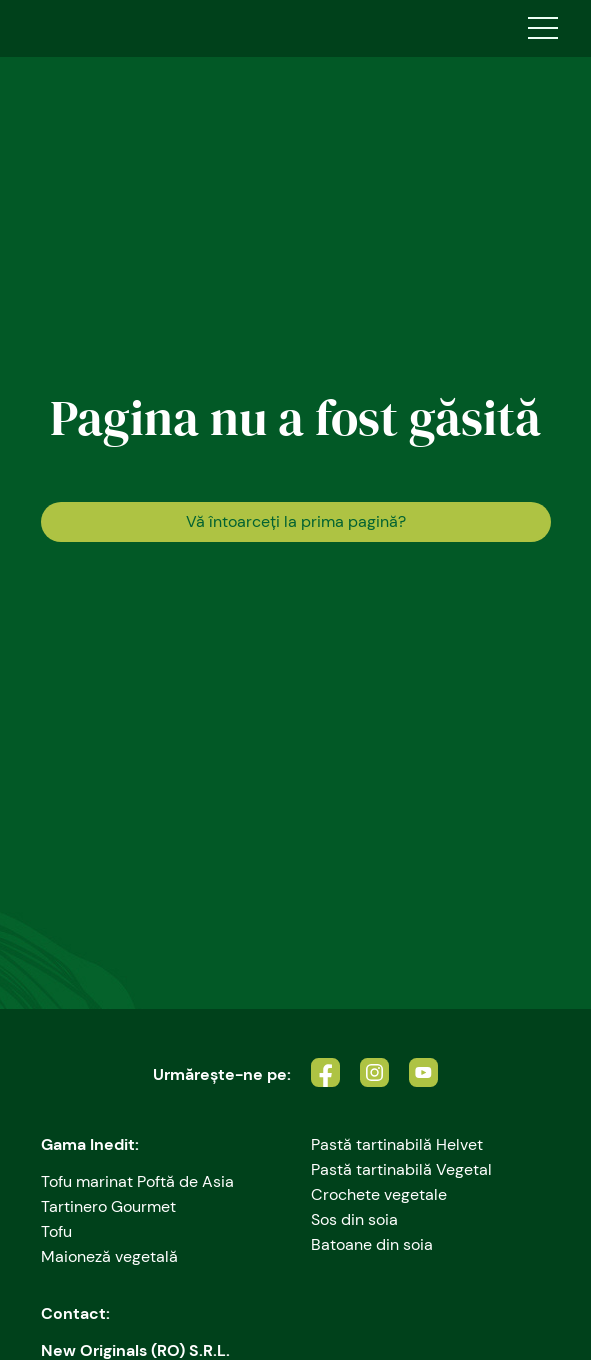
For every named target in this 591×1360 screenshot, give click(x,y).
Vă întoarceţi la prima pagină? (296, 521)
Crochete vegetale (379, 1194)
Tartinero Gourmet (108, 1206)
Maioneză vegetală (109, 1256)
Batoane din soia (372, 1244)
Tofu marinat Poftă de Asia (137, 1181)
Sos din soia (354, 1219)
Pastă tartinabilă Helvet (397, 1144)
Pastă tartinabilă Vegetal (401, 1169)
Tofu (56, 1231)
